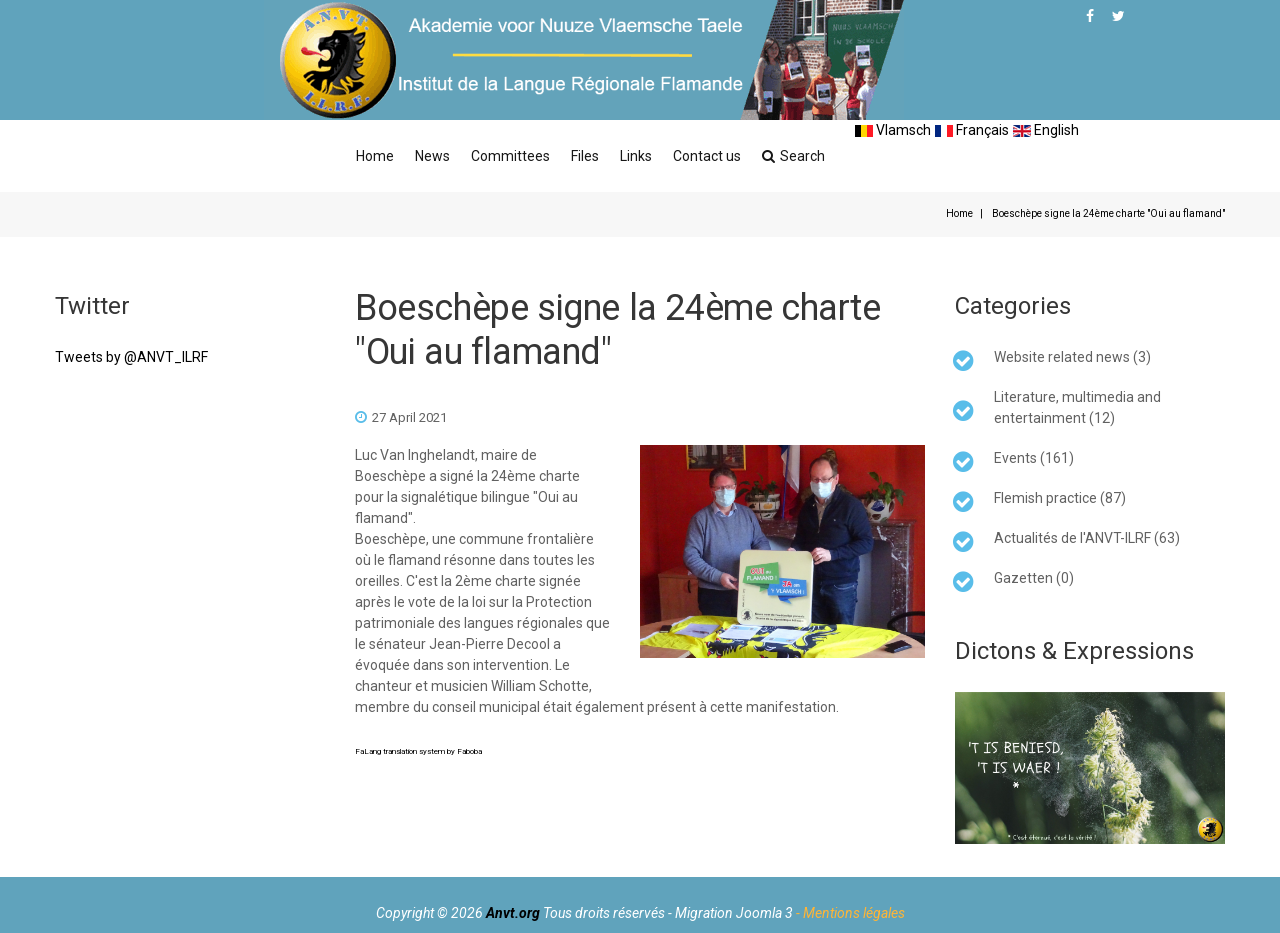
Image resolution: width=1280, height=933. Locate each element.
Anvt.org (513, 913)
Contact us (707, 156)
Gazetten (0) (1034, 578)
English (1046, 130)
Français (972, 130)
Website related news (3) (1072, 357)
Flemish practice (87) (1060, 498)
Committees (510, 156)
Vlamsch (893, 130)
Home (375, 156)
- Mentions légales (850, 913)
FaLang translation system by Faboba (418, 751)
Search (793, 156)
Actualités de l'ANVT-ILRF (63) (1087, 538)
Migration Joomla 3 (734, 913)
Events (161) (1034, 458)
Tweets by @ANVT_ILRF (131, 357)
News (432, 156)
